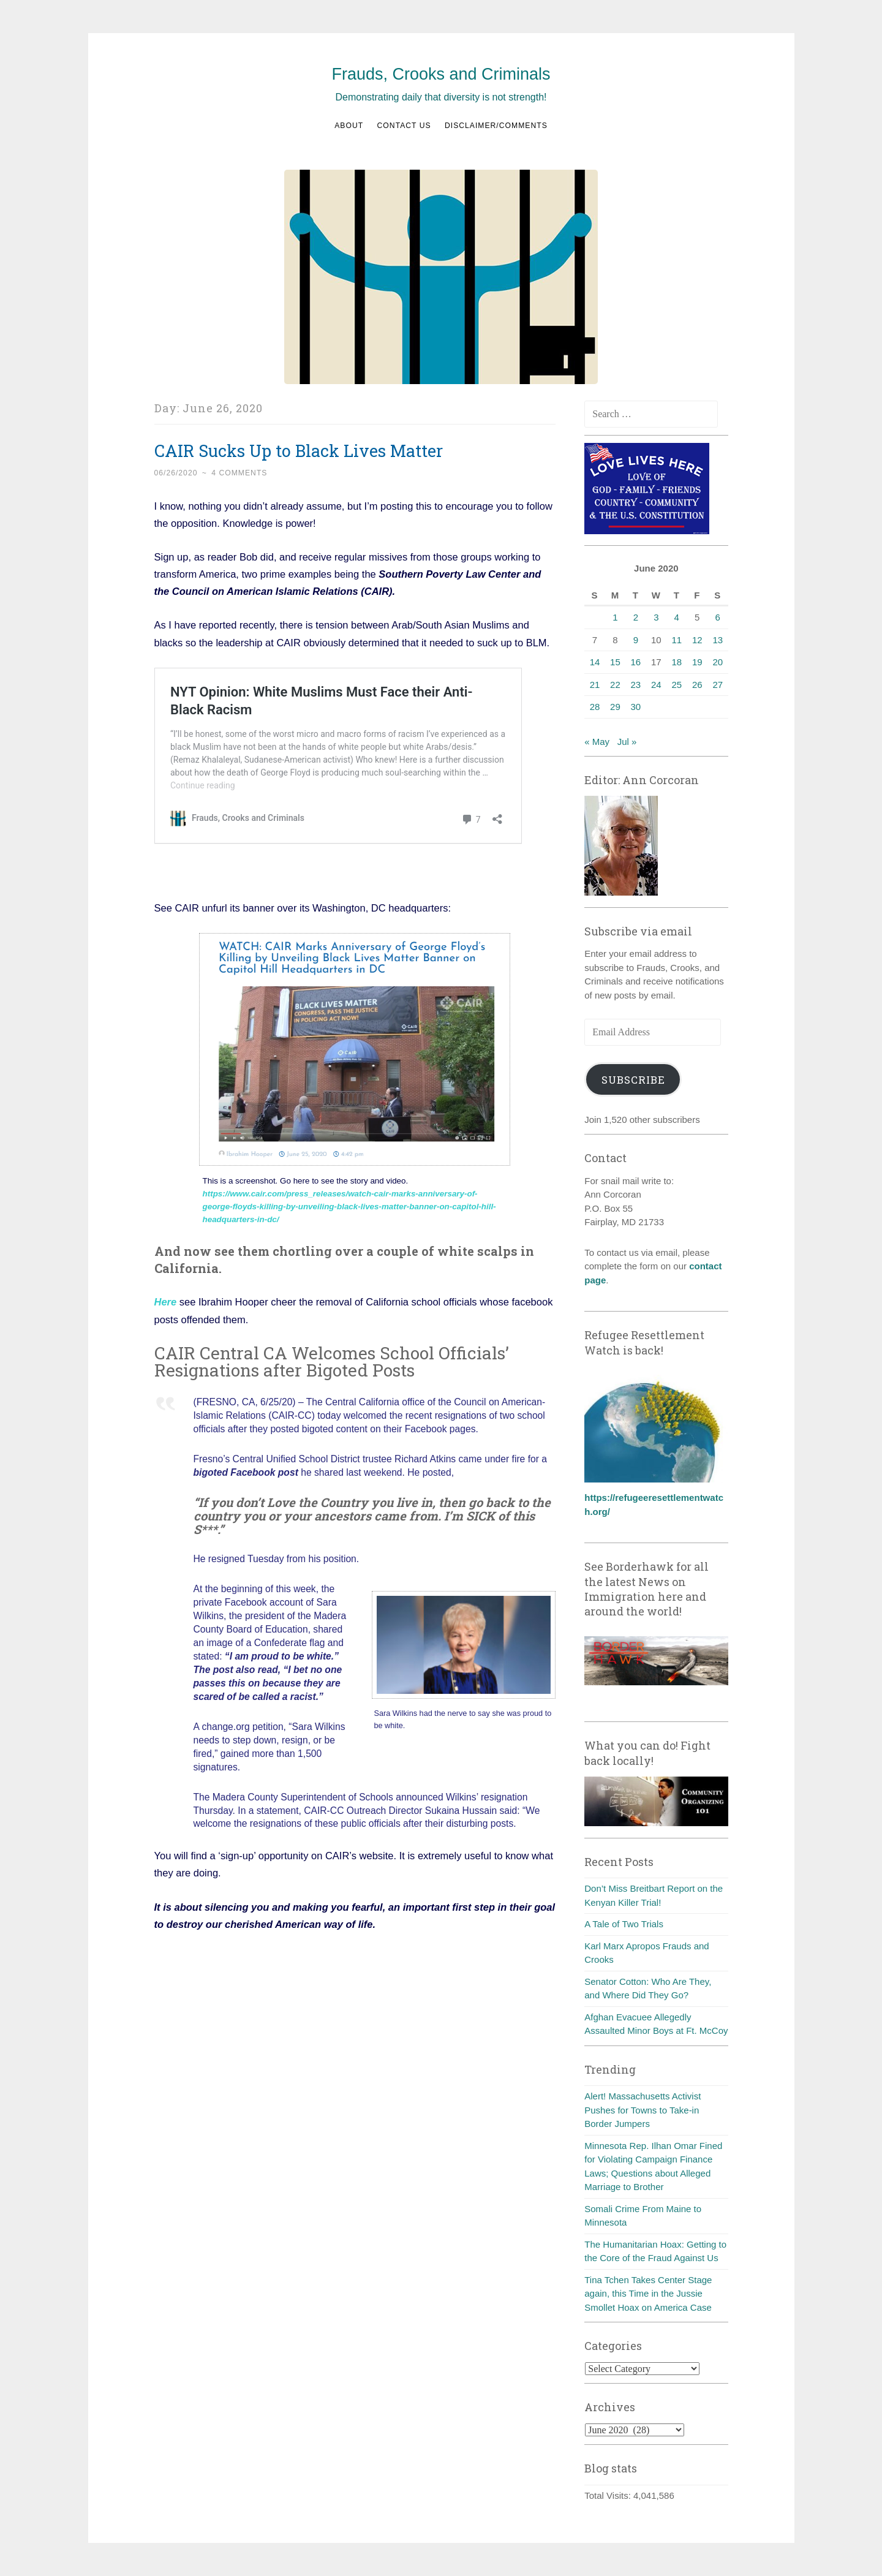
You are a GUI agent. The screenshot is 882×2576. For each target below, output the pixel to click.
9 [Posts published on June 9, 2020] (635, 640)
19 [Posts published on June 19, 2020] (697, 662)
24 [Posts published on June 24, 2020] (656, 684)
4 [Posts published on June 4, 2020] (676, 617)
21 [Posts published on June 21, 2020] (595, 684)
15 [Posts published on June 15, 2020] (615, 662)
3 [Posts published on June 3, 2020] (656, 617)
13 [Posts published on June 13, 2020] (717, 640)
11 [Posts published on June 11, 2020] (676, 640)
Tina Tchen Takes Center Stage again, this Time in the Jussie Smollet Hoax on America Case (648, 2294)
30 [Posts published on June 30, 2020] (636, 706)
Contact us (404, 125)
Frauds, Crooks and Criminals (440, 74)
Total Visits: (608, 2495)
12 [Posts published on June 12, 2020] (697, 640)
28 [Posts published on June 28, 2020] (595, 706)
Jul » (627, 741)
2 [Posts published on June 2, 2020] (635, 617)
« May (596, 741)
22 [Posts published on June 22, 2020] (615, 684)
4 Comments (239, 473)
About (348, 125)
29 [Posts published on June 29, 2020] (615, 706)
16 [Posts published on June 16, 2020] (636, 662)
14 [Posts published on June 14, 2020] (595, 662)
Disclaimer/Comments (496, 125)
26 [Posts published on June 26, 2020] (697, 684)
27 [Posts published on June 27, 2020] (717, 684)
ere (168, 1301)
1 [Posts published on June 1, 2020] (614, 617)
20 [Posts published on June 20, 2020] (717, 662)
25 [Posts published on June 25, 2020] (676, 684)
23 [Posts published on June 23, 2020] (636, 684)
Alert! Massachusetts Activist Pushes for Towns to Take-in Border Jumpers (642, 2110)
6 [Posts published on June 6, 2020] (717, 617)
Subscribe (633, 1080)
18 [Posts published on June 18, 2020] (676, 662)
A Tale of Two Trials (623, 1924)
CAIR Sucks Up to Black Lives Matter (298, 450)
